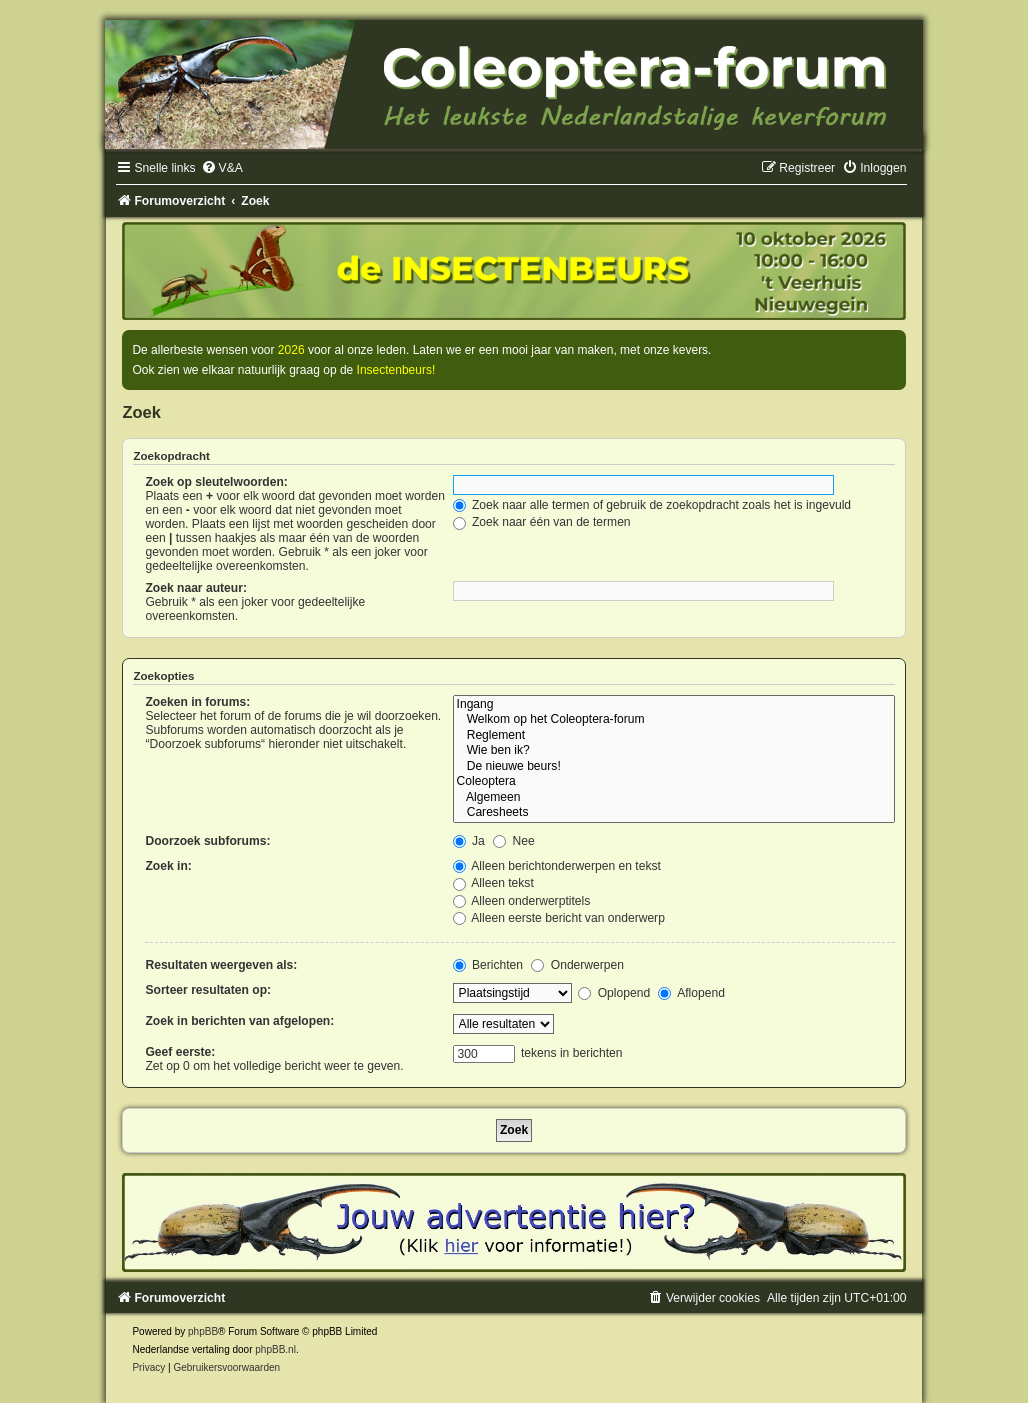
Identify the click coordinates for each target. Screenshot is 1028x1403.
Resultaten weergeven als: (221, 965)
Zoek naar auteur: (195, 588)
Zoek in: (168, 866)
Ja (469, 841)
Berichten (488, 965)
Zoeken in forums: (197, 702)
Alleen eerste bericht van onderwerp (559, 918)
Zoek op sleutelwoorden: (216, 482)
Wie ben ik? (674, 751)
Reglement (674, 736)
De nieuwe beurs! (674, 767)
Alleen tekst (493, 883)
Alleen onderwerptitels (522, 901)
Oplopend (614, 993)
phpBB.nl (275, 1349)
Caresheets (674, 813)
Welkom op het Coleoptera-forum (674, 720)
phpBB (203, 1331)
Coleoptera (674, 782)
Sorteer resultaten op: (208, 990)
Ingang (674, 705)
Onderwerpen (577, 965)
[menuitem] (222, 168)
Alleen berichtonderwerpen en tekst (557, 866)
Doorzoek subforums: (207, 841)
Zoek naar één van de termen (542, 522)
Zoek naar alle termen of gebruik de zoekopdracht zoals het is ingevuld (652, 505)
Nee (514, 841)
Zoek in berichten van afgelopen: (239, 1021)
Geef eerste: (180, 1052)
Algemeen (674, 798)
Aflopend (691, 993)
